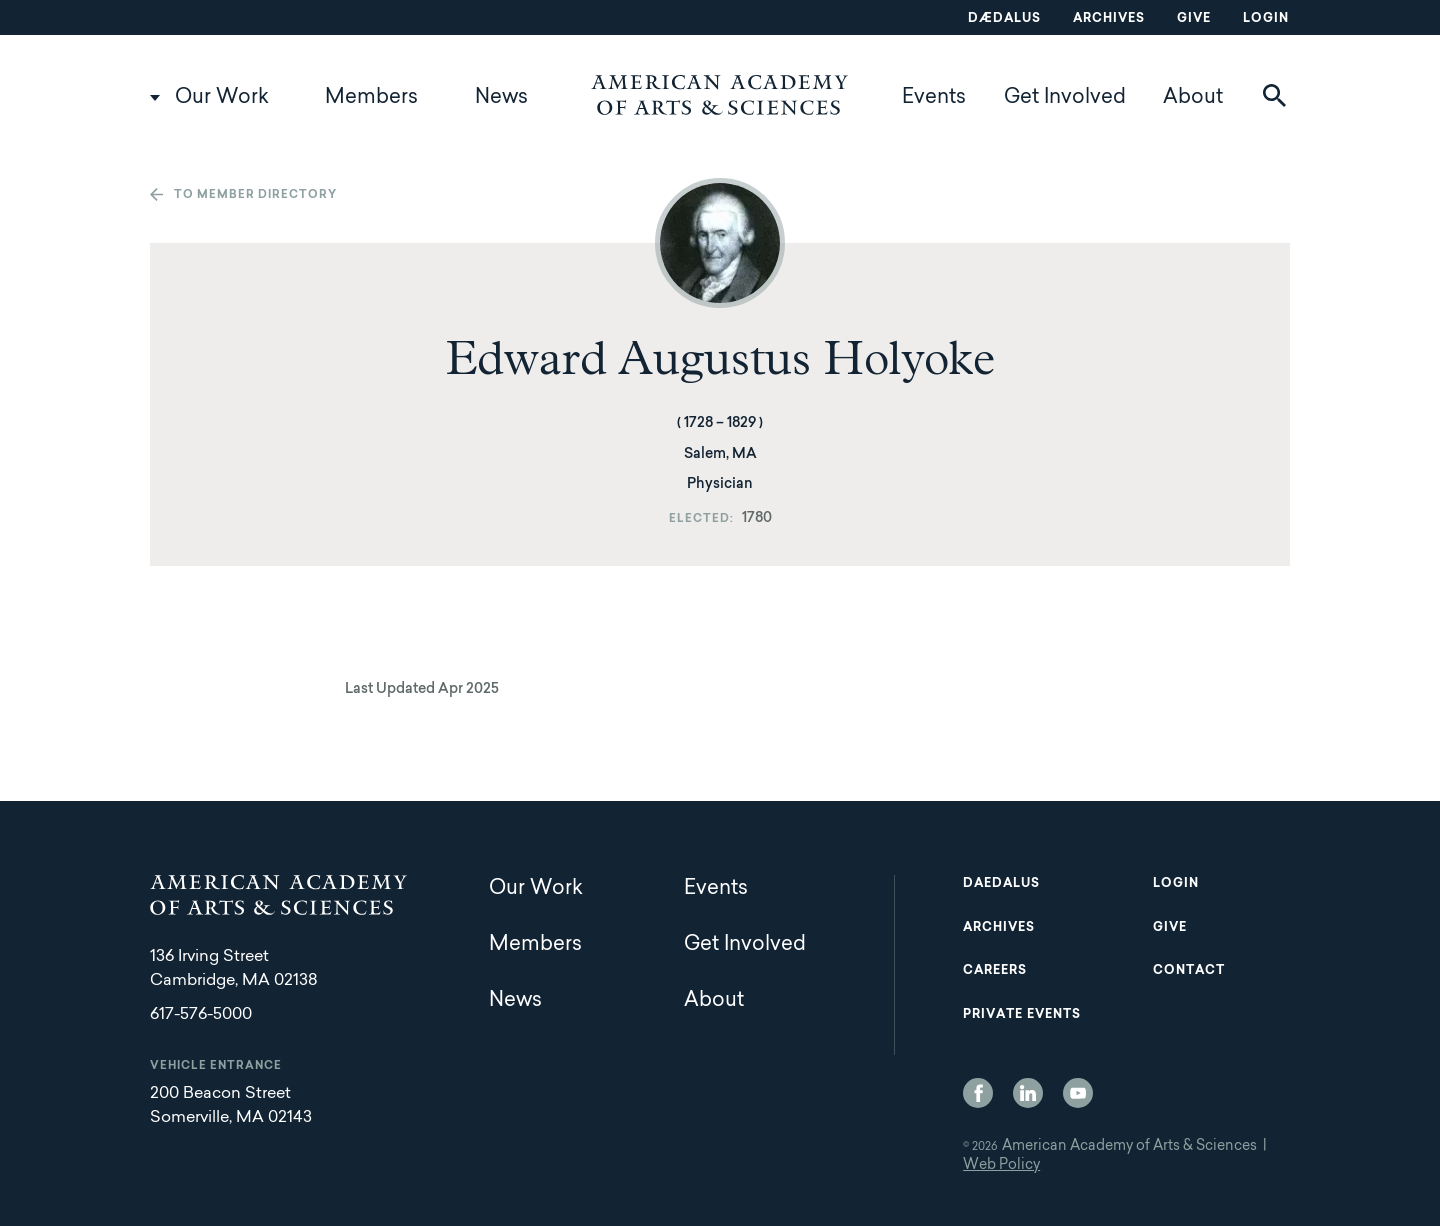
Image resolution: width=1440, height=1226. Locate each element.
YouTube (1078, 1093)
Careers (995, 971)
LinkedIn (1028, 1093)
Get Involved (1065, 98)
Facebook (978, 1093)
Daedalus (1001, 884)
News (501, 98)
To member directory (255, 195)
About (1193, 98)
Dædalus (1004, 19)
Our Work (222, 98)
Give (1194, 19)
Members (371, 98)
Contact (1189, 971)
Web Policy (1001, 1166)
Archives (1109, 19)
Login (1266, 19)
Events (934, 98)
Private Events (1022, 1015)
